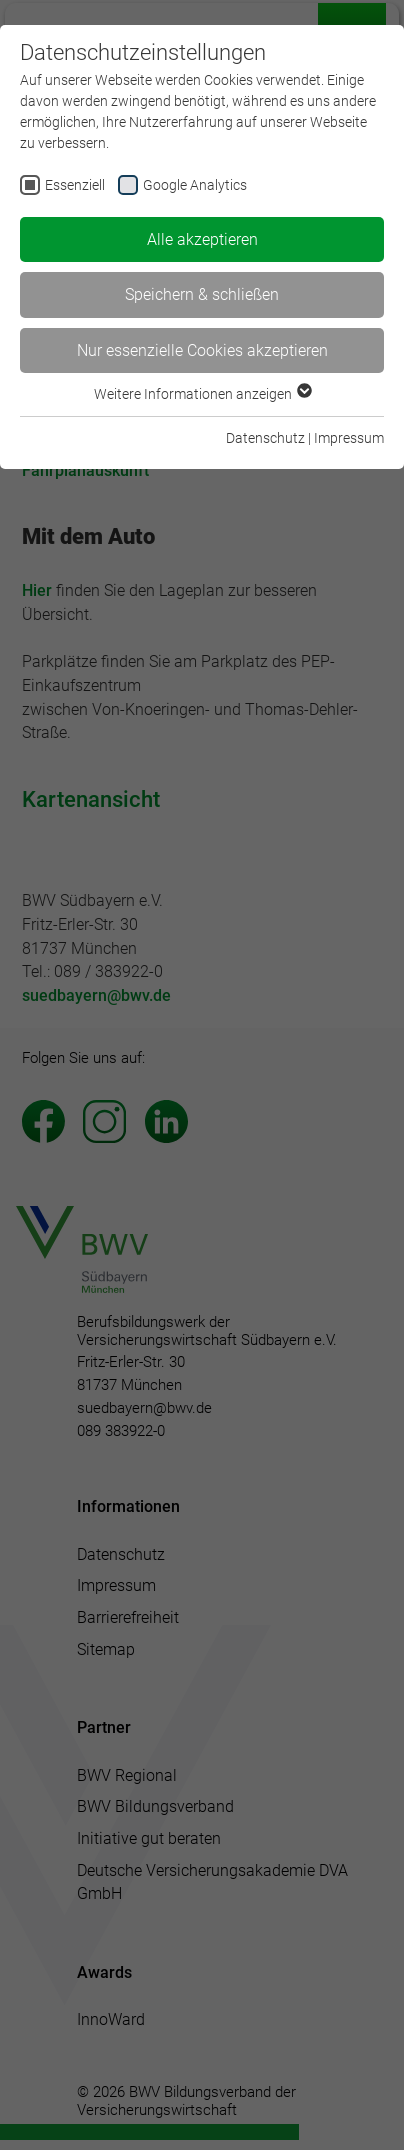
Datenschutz (265, 438)
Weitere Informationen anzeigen (202, 394)
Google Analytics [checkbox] (195, 185)
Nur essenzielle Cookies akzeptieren (202, 350)
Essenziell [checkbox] (75, 185)
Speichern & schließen (202, 294)
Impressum (349, 438)
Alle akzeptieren (202, 239)
